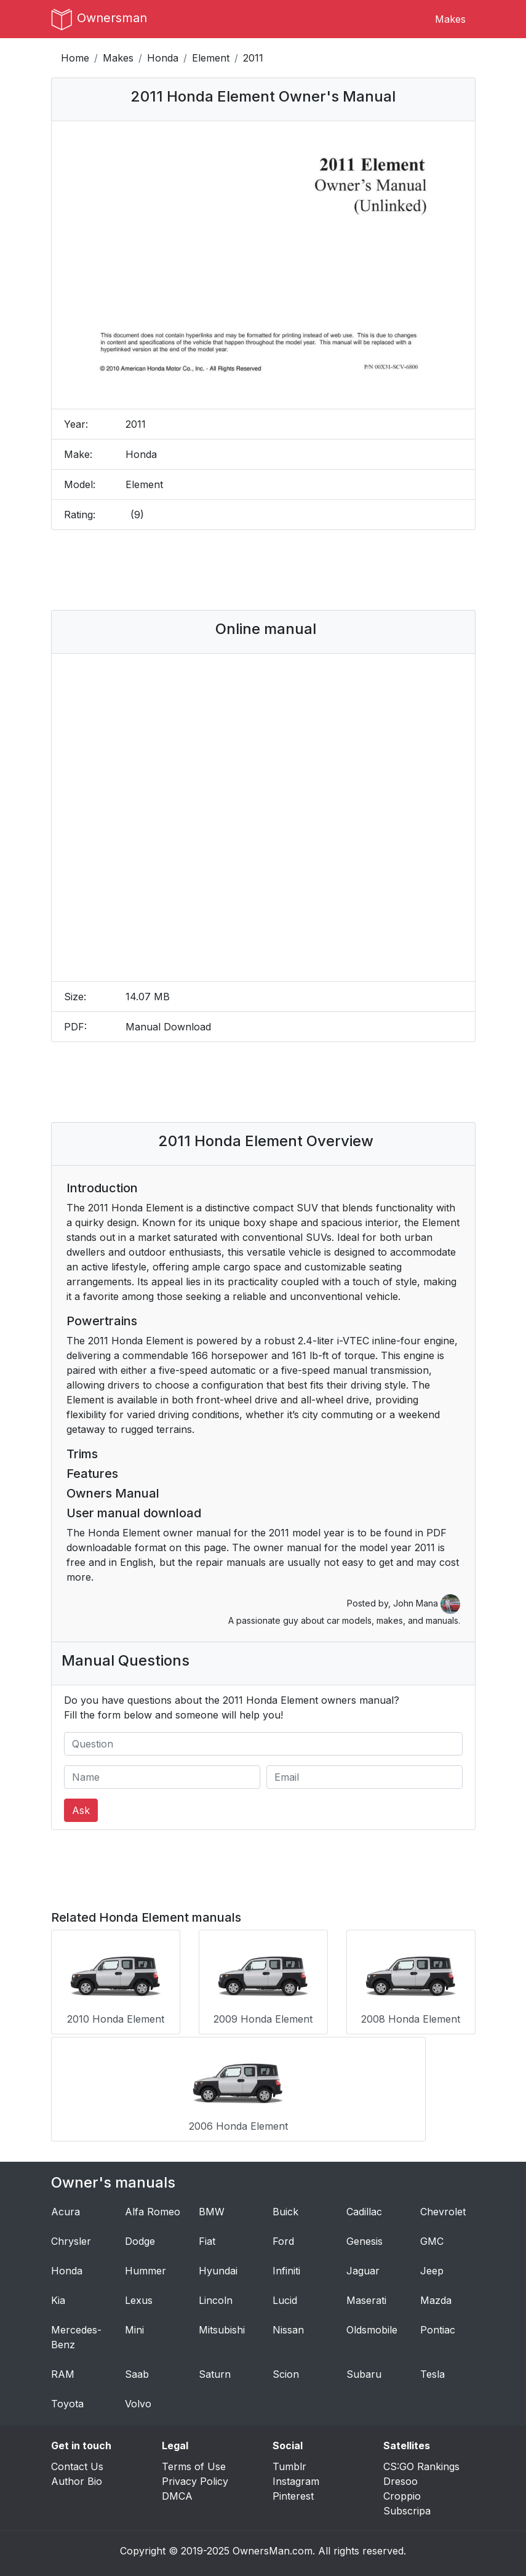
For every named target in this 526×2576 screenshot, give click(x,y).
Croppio (402, 2492)
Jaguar (363, 2266)
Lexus (139, 2296)
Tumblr (289, 2462)
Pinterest (293, 2492)
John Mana (426, 1603)
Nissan (288, 2325)
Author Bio (76, 2477)
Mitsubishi (222, 2325)
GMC (432, 2237)
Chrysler (71, 2237)
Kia (58, 2296)
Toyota (67, 2399)
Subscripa (407, 2506)
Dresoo (400, 2477)
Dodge (140, 2237)
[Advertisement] (284, 570)
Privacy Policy (195, 2477)
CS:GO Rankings (421, 2462)
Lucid (285, 2296)
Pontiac (437, 2325)
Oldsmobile (371, 2325)
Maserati (366, 2296)
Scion (286, 2370)
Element (210, 58)
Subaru (363, 2370)
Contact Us (77, 2462)
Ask (81, 1810)
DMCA (177, 2492)
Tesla (432, 2370)
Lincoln (216, 2296)
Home (75, 58)
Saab (137, 2370)
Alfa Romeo (152, 2207)
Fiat (207, 2237)
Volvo (138, 2399)
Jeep (432, 2266)
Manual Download (168, 1027)
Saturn (215, 2370)
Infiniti (286, 2266)
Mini (134, 2325)
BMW (212, 2207)
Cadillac (364, 2207)
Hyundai (218, 2266)
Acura (65, 2207)
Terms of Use (194, 2462)
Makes (450, 19)
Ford (283, 2237)
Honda (162, 58)
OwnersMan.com (273, 2546)
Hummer (145, 2266)
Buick (285, 2207)
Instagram (296, 2477)
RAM (62, 2370)
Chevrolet (443, 2207)
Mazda (436, 2296)
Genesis (364, 2237)
